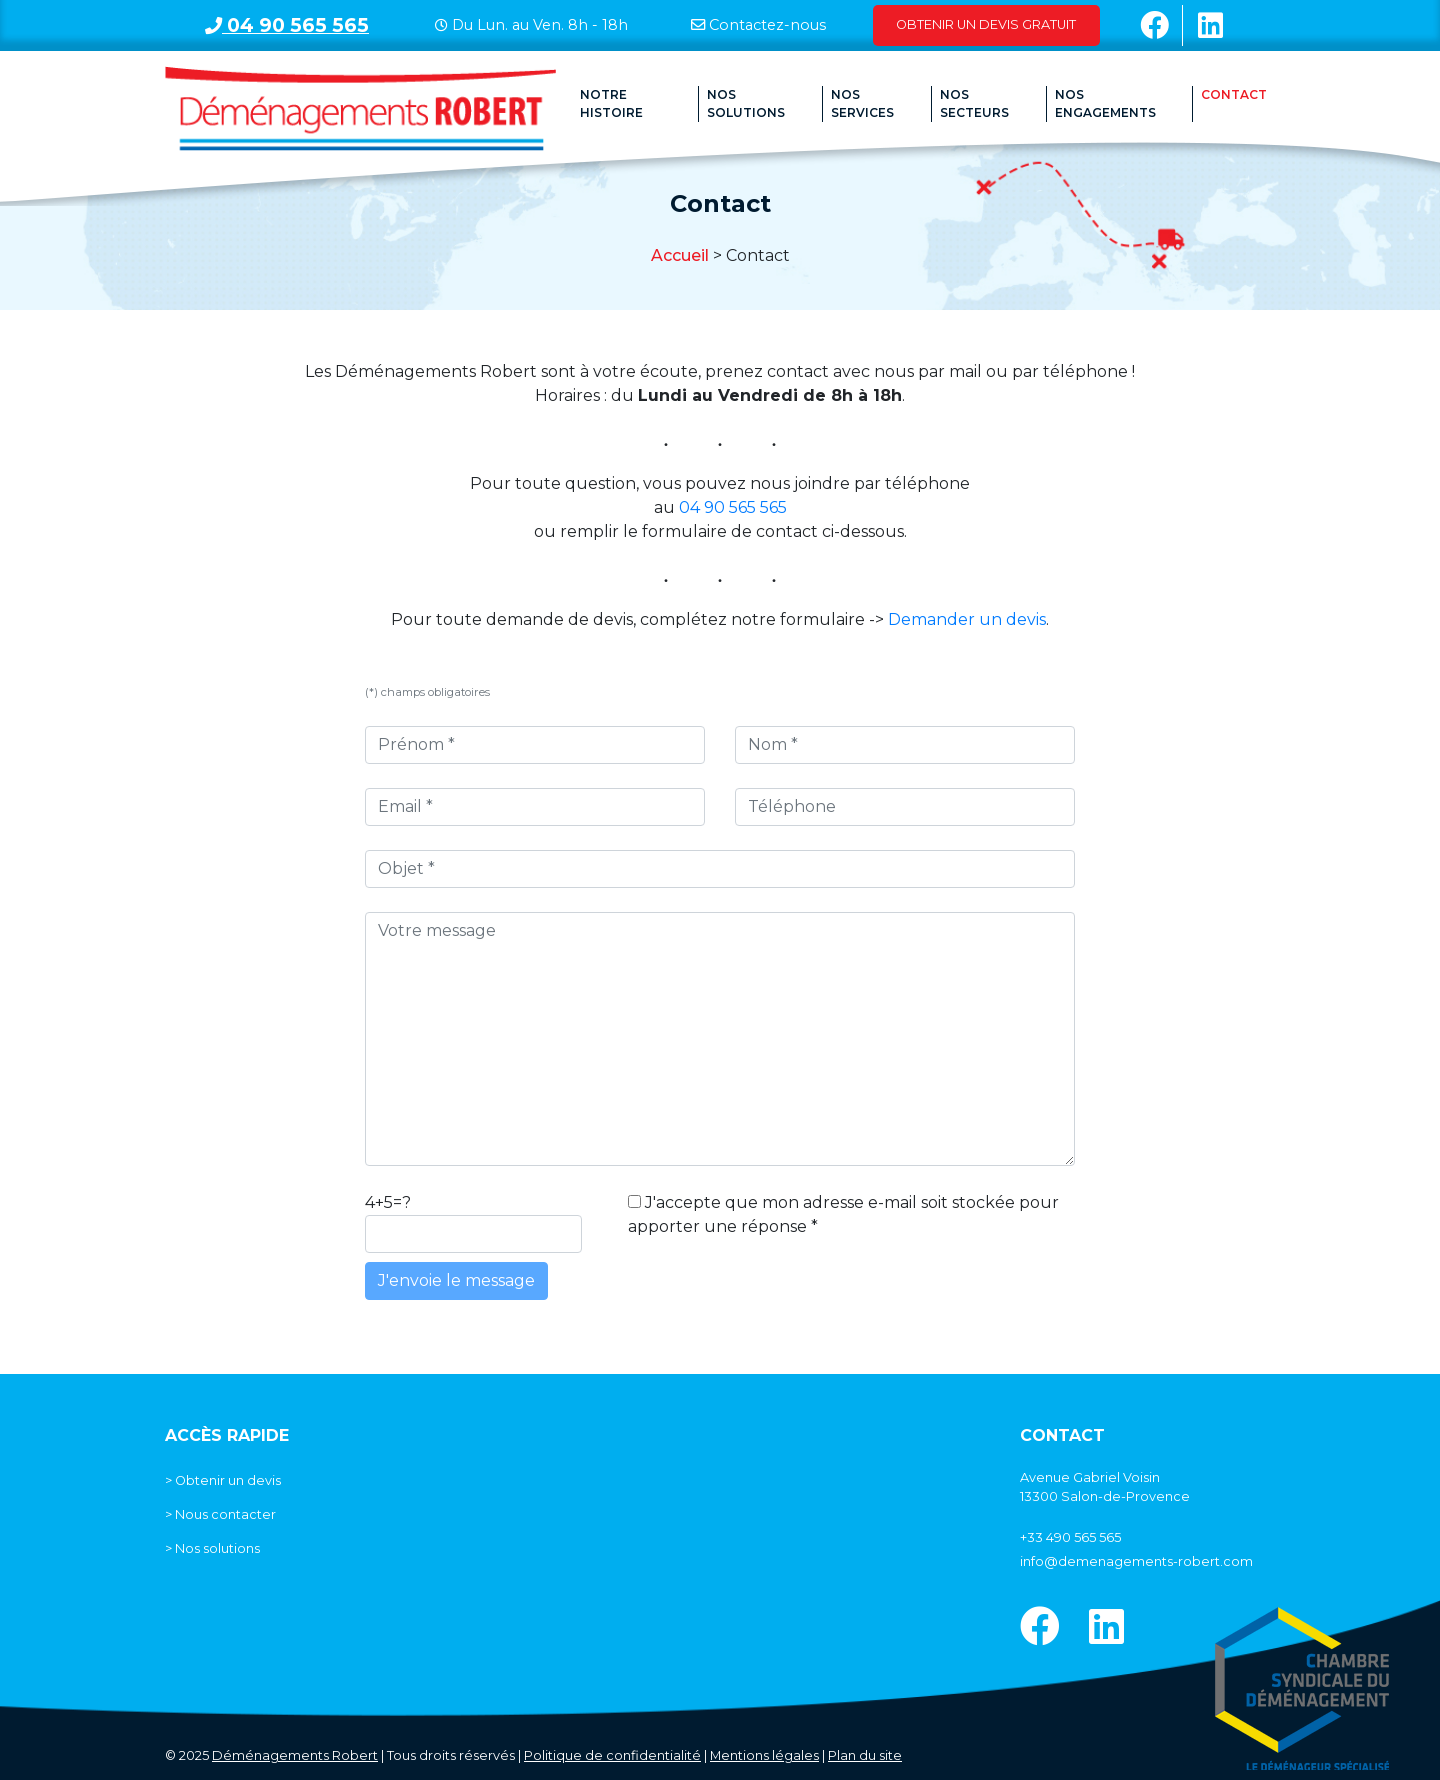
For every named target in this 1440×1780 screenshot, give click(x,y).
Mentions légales (764, 1755)
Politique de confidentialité (612, 1755)
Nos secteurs (974, 103)
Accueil (680, 255)
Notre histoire (611, 103)
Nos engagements (1105, 103)
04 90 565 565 (287, 25)
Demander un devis (967, 619)
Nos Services (862, 103)
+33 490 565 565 (1070, 1537)
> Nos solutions (212, 1548)
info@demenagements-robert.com (1136, 1561)
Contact (1234, 94)
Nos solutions (746, 103)
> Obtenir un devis (223, 1480)
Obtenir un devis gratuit (986, 24)
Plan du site (865, 1755)
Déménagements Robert (295, 1755)
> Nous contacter (220, 1514)
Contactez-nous (767, 25)
